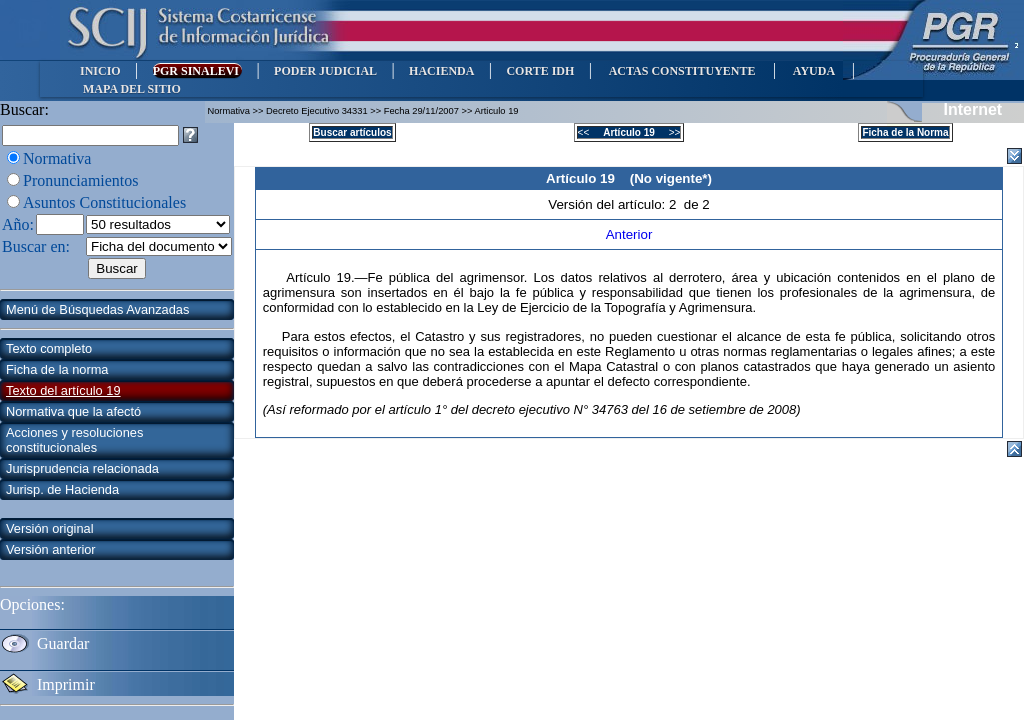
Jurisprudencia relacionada (82, 468)
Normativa (57, 158)
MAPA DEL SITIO (132, 89)
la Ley (481, 307)
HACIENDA (441, 71)
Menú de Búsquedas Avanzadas (97, 309)
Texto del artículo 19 (63, 390)
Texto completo (49, 348)
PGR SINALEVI (197, 71)
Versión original (50, 528)
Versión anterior (51, 549)
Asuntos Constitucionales (104, 202)
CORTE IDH (540, 71)
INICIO (100, 71)
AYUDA (813, 71)
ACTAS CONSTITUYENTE (682, 71)
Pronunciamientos (81, 180)
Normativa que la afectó (73, 411)
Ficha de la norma (57, 369)
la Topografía (628, 307)
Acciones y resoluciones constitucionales (74, 440)
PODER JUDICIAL (325, 71)
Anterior (629, 234)
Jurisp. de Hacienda (62, 489)
